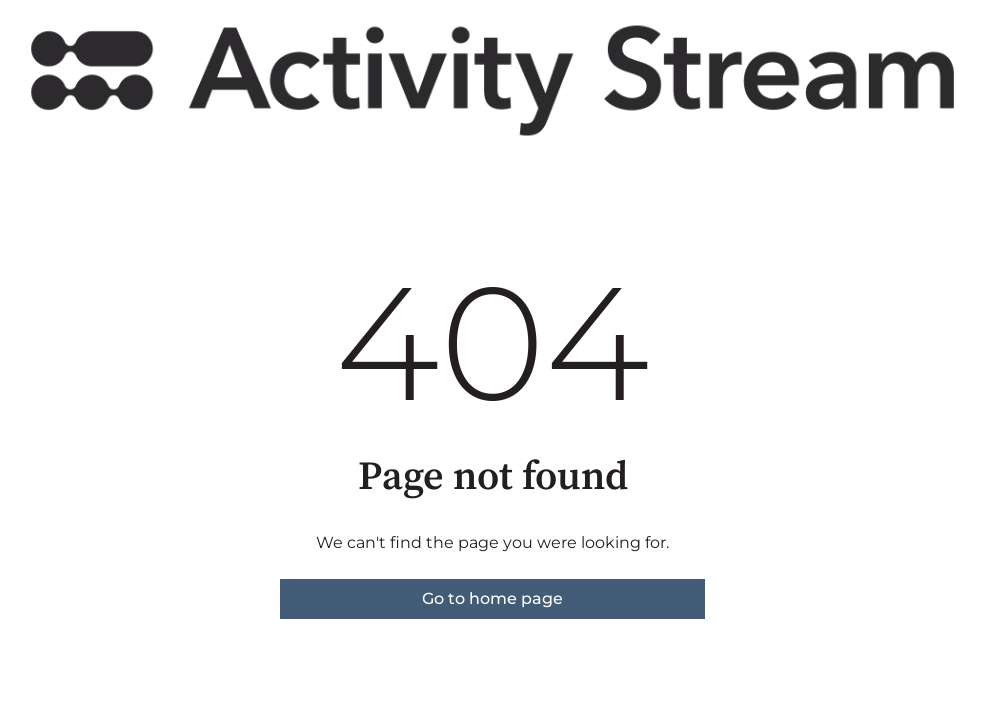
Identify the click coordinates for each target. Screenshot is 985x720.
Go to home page (492, 598)
